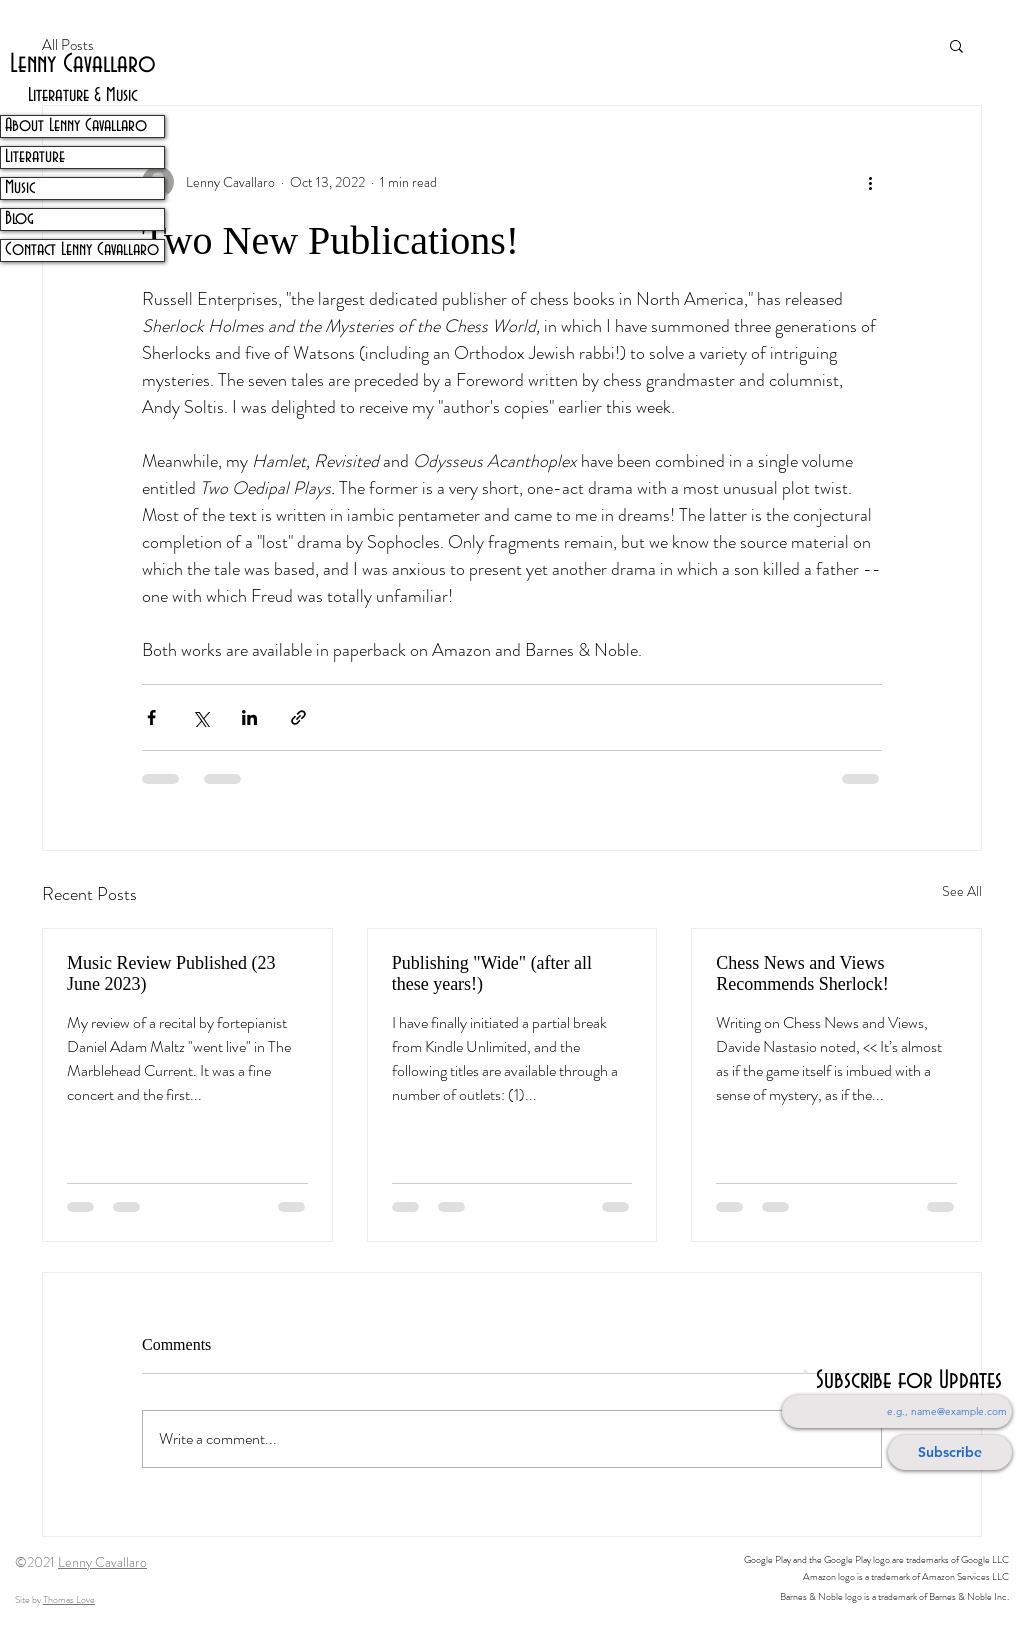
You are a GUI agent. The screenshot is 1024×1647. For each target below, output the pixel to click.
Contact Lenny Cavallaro (82, 250)
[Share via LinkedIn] (249, 717)
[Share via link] (298, 717)
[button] (956, 45)
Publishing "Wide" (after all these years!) (492, 973)
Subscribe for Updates (909, 1381)
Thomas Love (69, 1599)
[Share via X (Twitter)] (200, 717)
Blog (19, 219)
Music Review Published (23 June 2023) (171, 973)
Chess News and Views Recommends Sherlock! (802, 973)
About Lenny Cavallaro (76, 126)
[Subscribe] (950, 1452)
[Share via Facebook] (151, 717)
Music (20, 188)
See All (962, 891)
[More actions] (870, 182)
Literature (35, 157)
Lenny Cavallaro (102, 1562)
